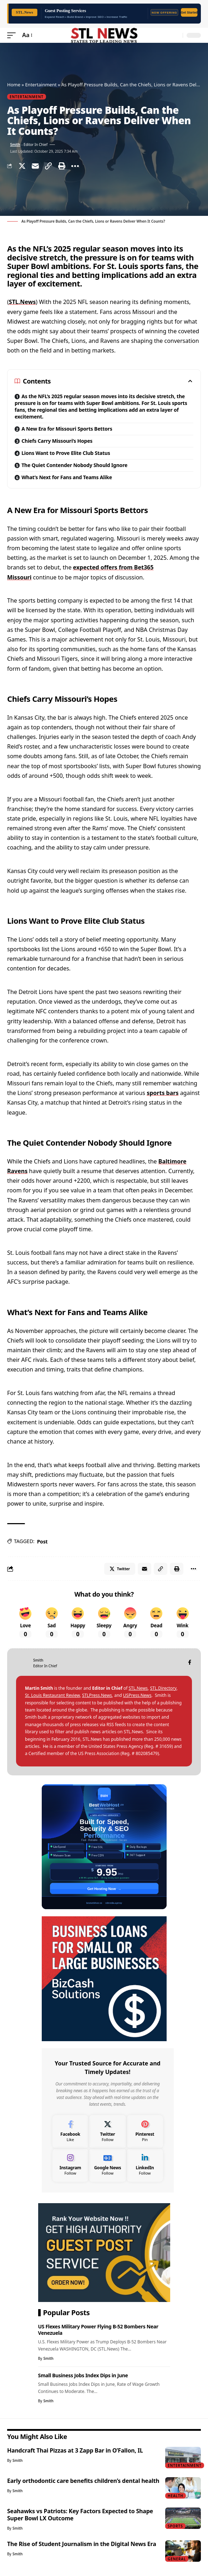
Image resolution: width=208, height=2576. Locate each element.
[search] (176, 35)
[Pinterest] (145, 2131)
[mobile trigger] (13, 35)
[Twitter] (108, 2131)
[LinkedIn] (145, 2165)
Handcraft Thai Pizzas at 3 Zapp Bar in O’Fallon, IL (75, 2450)
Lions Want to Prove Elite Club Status (65, 453)
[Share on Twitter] (22, 166)
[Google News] (108, 2165)
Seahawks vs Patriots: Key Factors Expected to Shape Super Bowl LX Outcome (80, 2514)
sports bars (162, 1093)
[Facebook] (189, 1662)
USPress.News (137, 1695)
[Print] (62, 166)
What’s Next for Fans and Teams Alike (66, 477)
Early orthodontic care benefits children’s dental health (83, 2481)
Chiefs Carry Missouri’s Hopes (56, 440)
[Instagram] (70, 2165)
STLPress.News (97, 1695)
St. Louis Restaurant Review (52, 1695)
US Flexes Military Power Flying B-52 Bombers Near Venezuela (98, 2329)
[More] (75, 166)
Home (13, 84)
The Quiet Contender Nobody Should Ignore (74, 465)
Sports (175, 2526)
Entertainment (40, 84)
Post (42, 1541)
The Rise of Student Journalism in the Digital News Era (81, 2544)
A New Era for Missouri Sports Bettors (66, 428)
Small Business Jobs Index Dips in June (83, 2375)
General (177, 2558)
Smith (15, 144)
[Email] (35, 166)
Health (175, 2495)
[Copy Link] (48, 166)
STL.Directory (163, 1688)
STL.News (22, 302)
